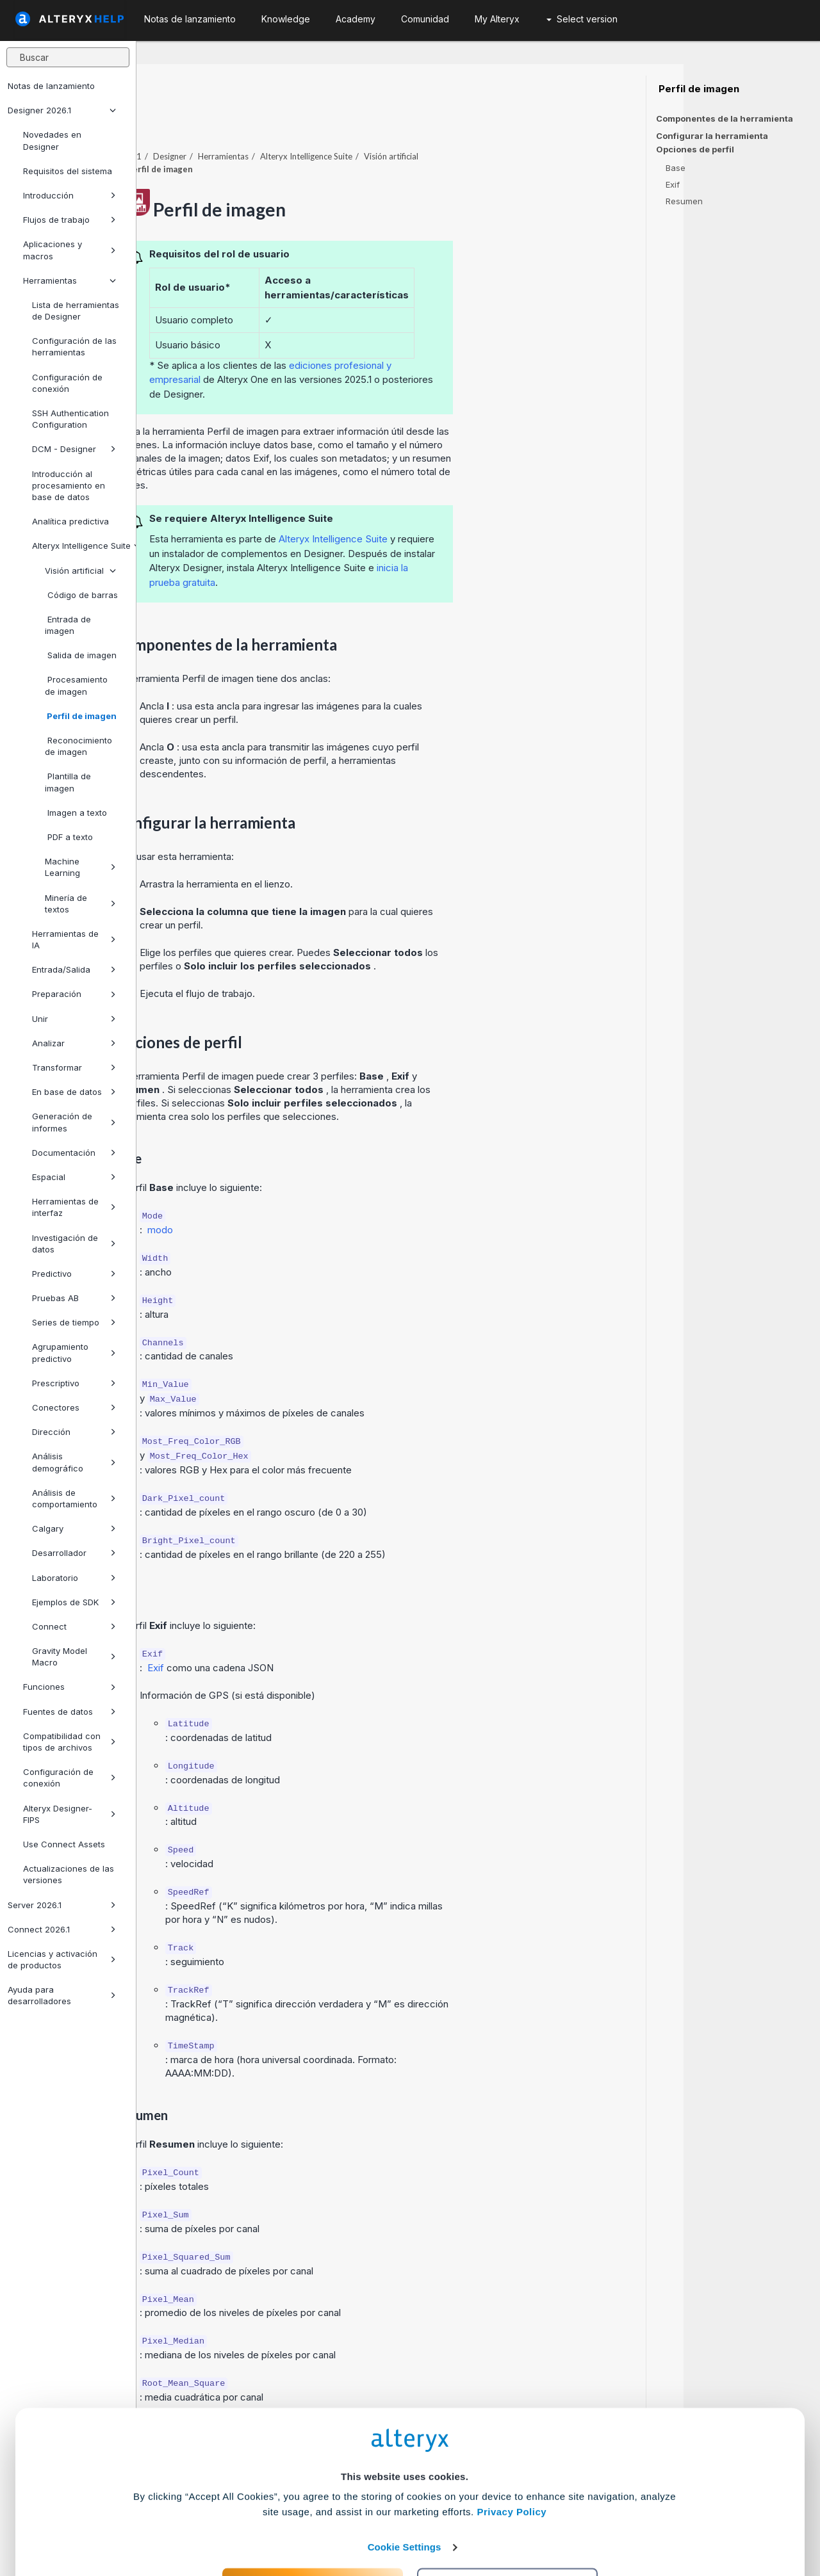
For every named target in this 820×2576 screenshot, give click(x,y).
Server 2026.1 (62, 1905)
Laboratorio (74, 1578)
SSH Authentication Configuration (70, 419)
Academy (355, 18)
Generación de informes (74, 1122)
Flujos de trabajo (69, 220)
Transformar (74, 1067)
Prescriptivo (74, 1383)
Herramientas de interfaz (74, 1207)
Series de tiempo (74, 1322)
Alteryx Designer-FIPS (69, 1814)
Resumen (684, 201)
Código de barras (81, 595)
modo (296, 1194)
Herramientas (69, 280)
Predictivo (74, 1273)
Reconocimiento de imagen (78, 746)
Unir (74, 1019)
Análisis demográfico (74, 1462)
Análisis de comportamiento (74, 1498)
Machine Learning (80, 867)
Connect (74, 1626)
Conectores (74, 1407)
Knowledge (285, 18)
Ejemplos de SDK (74, 1602)
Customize (508, 2519)
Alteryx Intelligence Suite (79, 545)
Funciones (69, 1686)
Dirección (74, 1432)
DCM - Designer (74, 449)
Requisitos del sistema (67, 171)
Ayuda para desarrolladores (62, 1995)
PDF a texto (69, 837)
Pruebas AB (74, 1298)
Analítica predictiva (70, 521)
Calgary (74, 1528)
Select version (582, 18)
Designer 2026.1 (62, 110)
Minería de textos (80, 903)
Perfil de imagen (81, 716)
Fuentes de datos (69, 1711)
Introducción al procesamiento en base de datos (68, 485)
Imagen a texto (76, 812)
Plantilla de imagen (68, 782)
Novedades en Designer (52, 140)
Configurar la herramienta (712, 136)
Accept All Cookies (313, 2519)
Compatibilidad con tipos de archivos (69, 1742)
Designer (306, 121)
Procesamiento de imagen (76, 685)
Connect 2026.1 (62, 1929)
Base (675, 168)
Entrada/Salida (74, 969)
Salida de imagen (81, 655)
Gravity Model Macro (74, 1656)
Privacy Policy (511, 2446)
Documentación (74, 1152)
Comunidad (425, 18)
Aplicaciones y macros (69, 250)
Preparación (74, 994)
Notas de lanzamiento (51, 86)
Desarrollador (74, 1553)
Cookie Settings (404, 2481)
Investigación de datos (74, 1243)
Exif (293, 1632)
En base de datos (74, 1092)
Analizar (74, 1043)
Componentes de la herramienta (724, 118)
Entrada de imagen (68, 625)
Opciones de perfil (695, 149)
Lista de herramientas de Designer (75, 310)
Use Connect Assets (64, 1844)
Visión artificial (80, 570)
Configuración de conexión (67, 383)
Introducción (69, 195)
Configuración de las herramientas (74, 346)
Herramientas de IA (74, 939)
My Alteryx (497, 18)
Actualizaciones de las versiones (68, 1874)
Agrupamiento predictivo (74, 1352)
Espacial (74, 1177)
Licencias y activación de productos (62, 1959)
